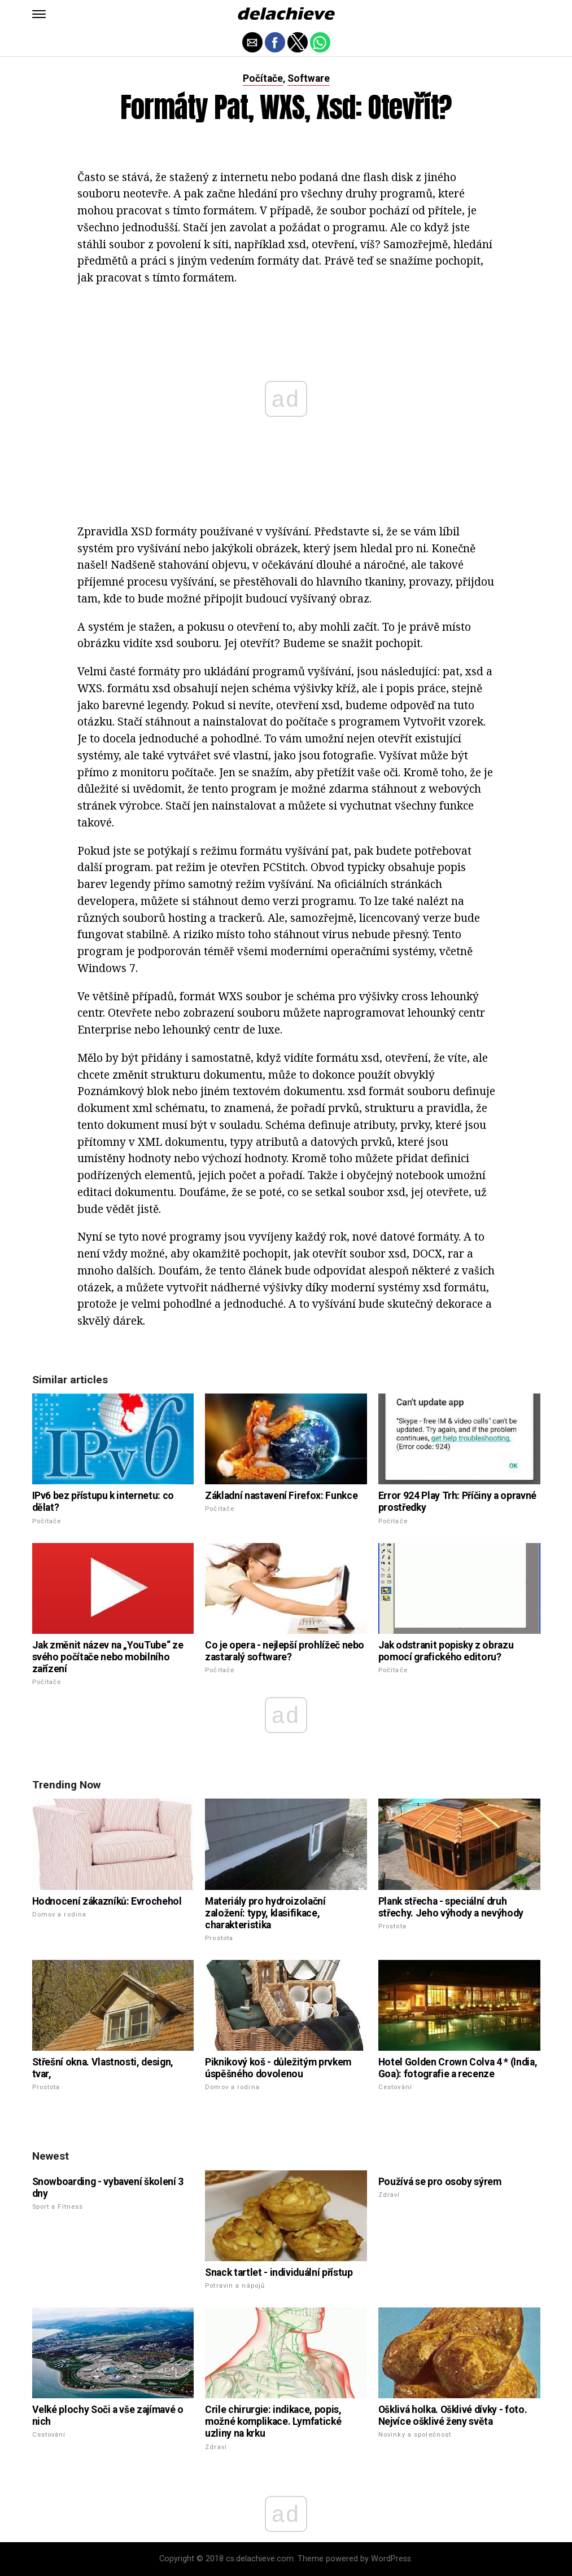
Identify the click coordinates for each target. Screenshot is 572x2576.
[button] (39, 14)
